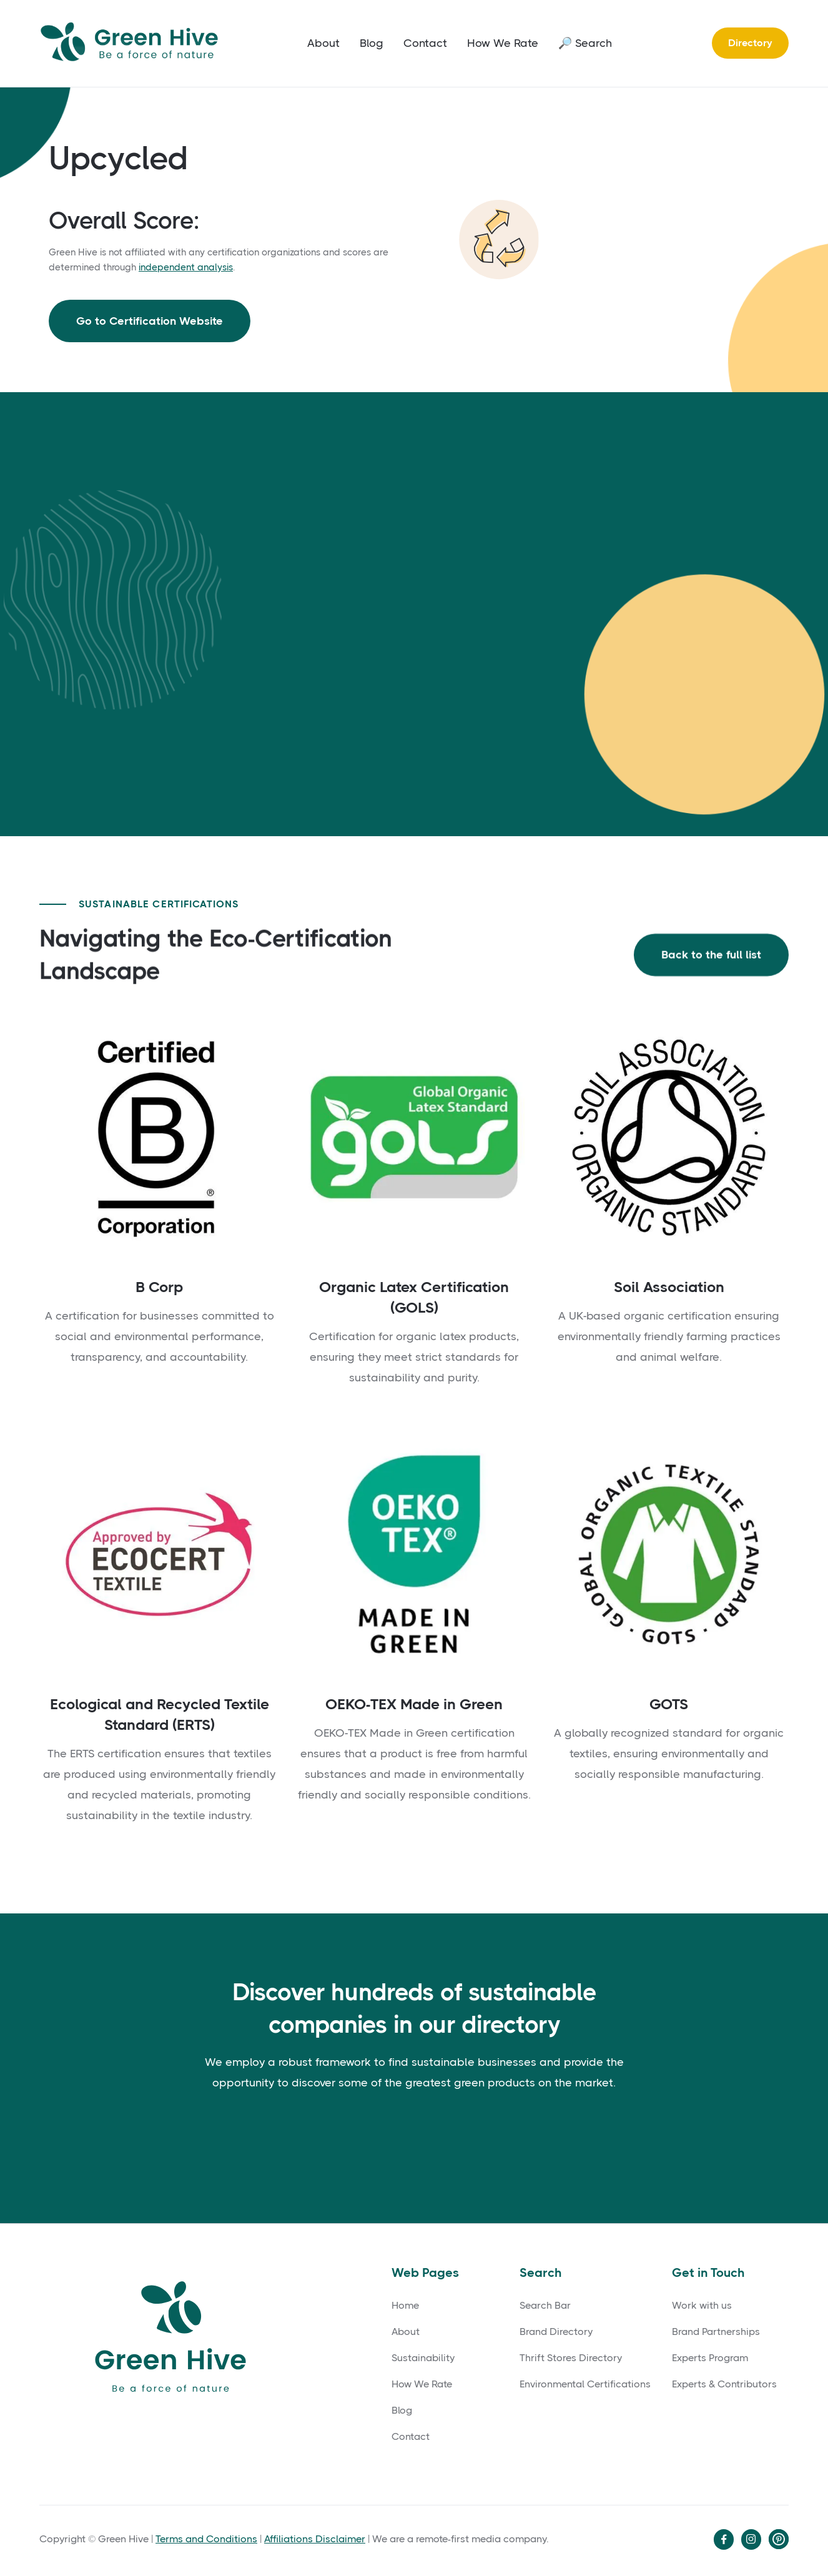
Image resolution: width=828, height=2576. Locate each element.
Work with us (702, 2305)
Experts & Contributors (724, 2384)
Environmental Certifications (585, 2384)
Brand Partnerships (716, 2331)
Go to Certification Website (149, 321)
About (323, 43)
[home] (133, 43)
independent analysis (186, 267)
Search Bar (545, 2305)
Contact (425, 43)
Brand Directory (556, 2331)
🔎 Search (585, 43)
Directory (750, 43)
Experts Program (710, 2358)
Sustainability (423, 2358)
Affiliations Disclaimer (314, 2539)
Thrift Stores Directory (571, 2358)
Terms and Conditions (206, 2539)
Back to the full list (711, 956)
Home (405, 2305)
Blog (371, 43)
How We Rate (502, 43)
